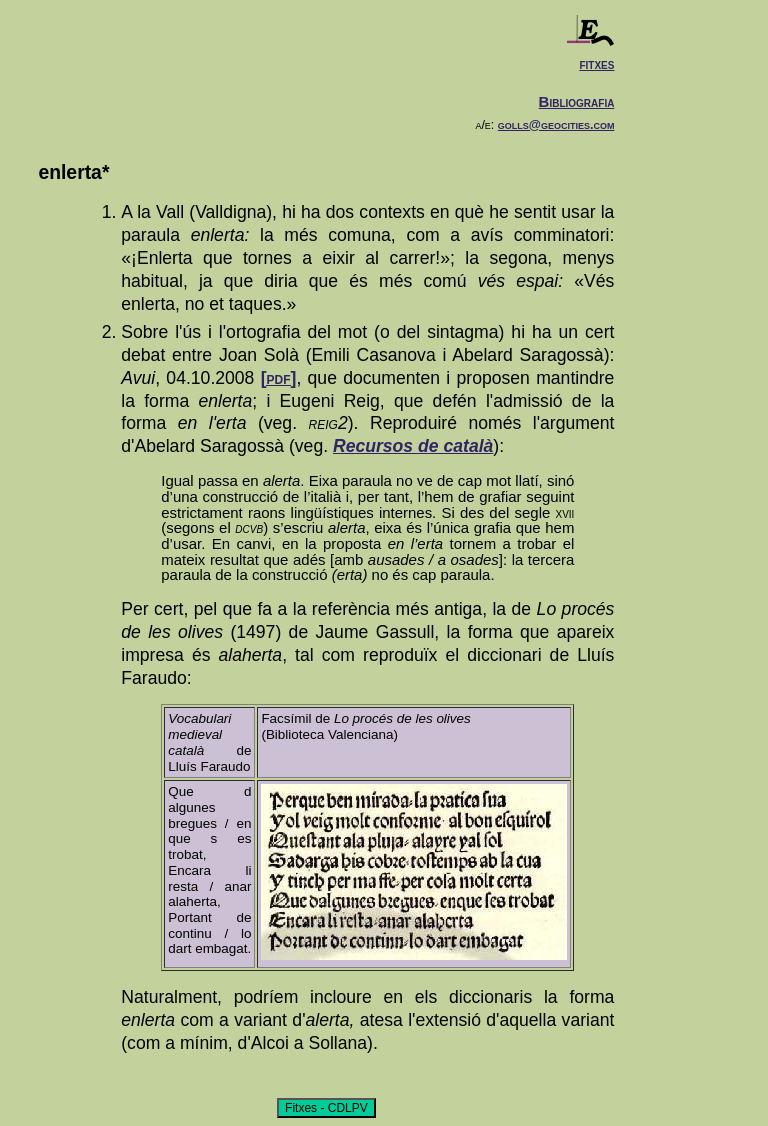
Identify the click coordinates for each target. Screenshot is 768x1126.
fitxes (596, 63)
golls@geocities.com (556, 125)
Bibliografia (577, 101)
